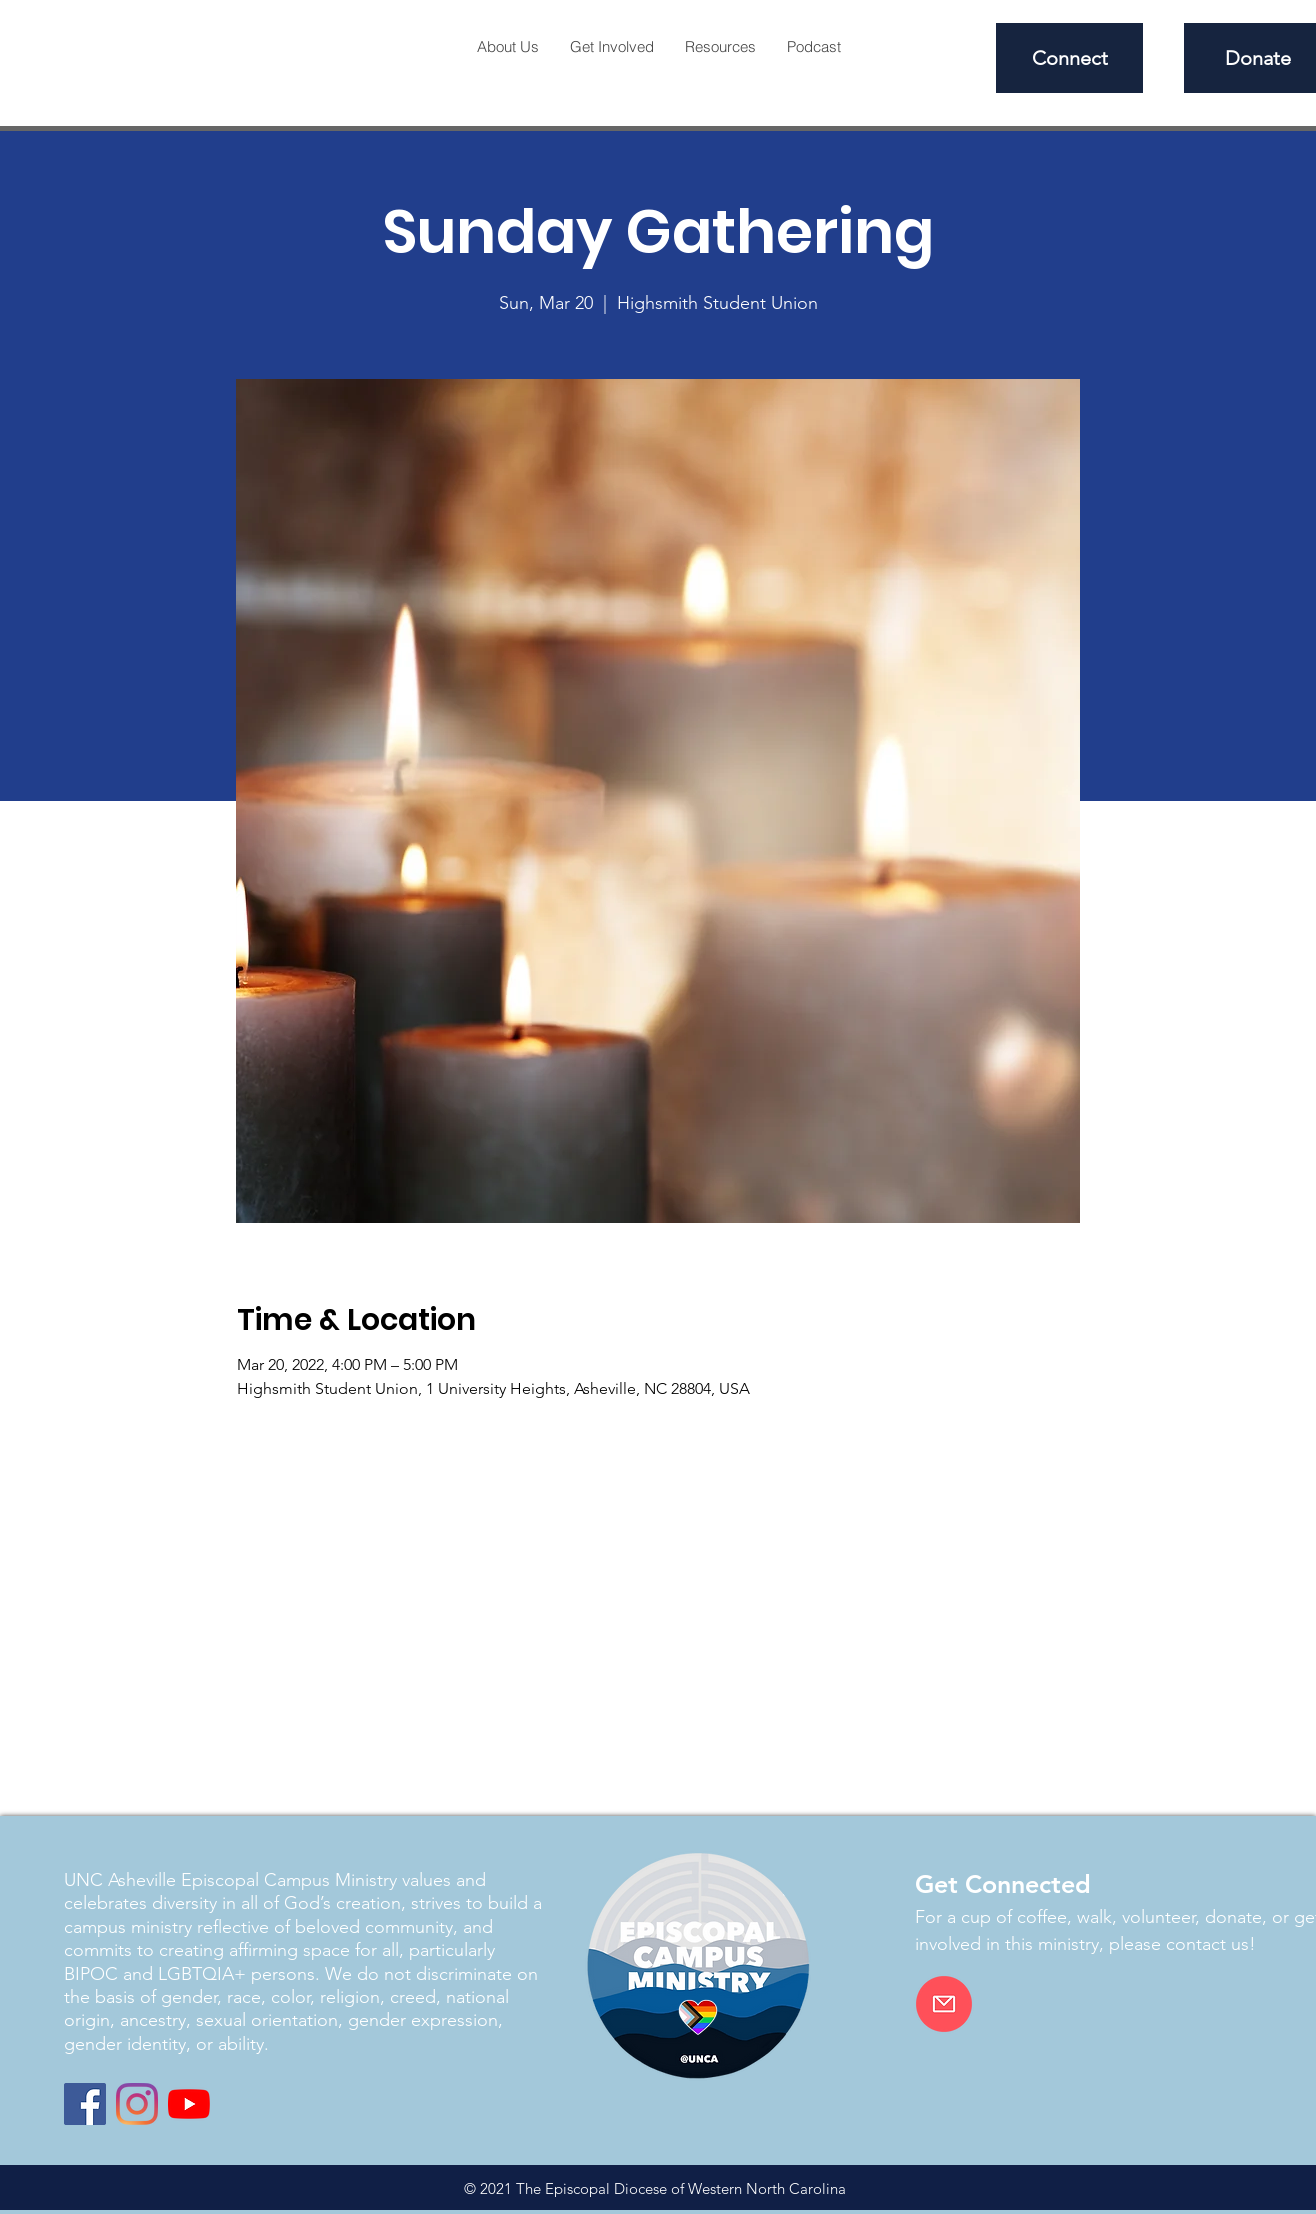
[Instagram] (137, 2104)
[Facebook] (85, 2104)
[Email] (944, 2004)
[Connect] (1069, 58)
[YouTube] (189, 2104)
